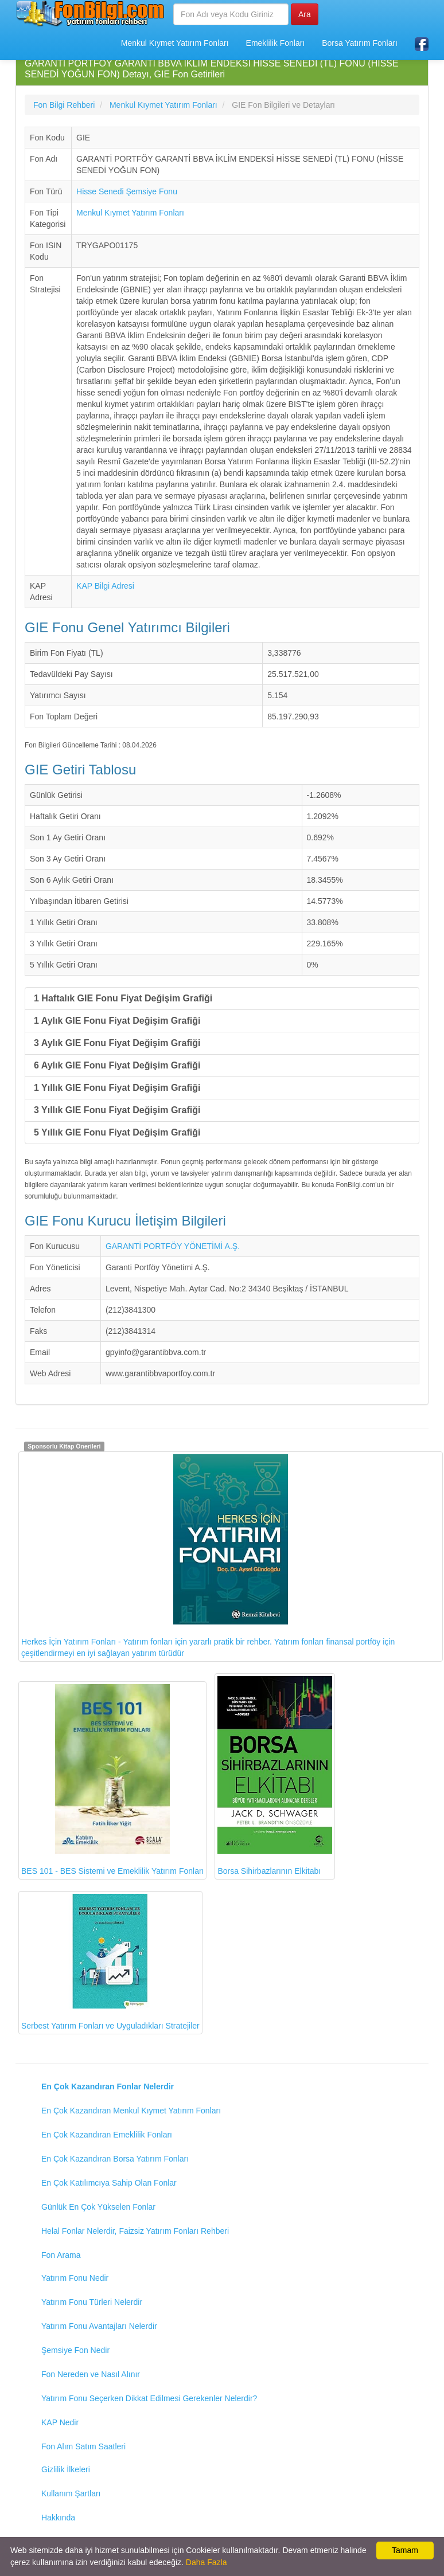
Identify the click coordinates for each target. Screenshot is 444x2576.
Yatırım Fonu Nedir (74, 2278)
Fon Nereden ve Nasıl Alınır (90, 2374)
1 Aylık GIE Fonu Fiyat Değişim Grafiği (117, 1020)
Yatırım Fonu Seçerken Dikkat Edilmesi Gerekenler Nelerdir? (149, 2398)
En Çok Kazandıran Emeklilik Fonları (106, 2134)
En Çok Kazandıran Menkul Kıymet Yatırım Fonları (131, 2110)
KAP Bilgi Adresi (105, 585)
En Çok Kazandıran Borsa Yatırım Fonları (115, 2158)
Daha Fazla (206, 2562)
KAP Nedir (60, 2422)
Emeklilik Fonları (275, 43)
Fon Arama (60, 2255)
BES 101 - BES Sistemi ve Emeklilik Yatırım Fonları (112, 1780)
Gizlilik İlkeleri (65, 2469)
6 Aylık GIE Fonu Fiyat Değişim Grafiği (117, 1065)
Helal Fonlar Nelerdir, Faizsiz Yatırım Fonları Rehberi (135, 2231)
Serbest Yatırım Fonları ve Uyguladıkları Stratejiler (110, 1962)
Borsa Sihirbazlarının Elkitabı (274, 1776)
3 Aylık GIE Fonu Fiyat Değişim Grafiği (117, 1043)
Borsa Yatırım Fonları (360, 43)
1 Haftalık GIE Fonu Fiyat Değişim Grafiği (123, 998)
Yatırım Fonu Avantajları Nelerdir (99, 2326)
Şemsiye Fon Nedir (75, 2350)
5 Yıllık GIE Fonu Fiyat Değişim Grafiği (117, 1132)
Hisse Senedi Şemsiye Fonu (126, 191)
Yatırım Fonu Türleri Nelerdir (91, 2302)
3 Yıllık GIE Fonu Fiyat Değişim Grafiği (117, 1110)
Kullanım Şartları (70, 2493)
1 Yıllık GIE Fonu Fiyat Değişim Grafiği (117, 1088)
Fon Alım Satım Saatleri (83, 2446)
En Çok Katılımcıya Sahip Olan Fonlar (109, 2182)
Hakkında (58, 2517)
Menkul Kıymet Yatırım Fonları (175, 43)
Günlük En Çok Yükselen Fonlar (98, 2206)
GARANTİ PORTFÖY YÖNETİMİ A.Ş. (173, 1246)
